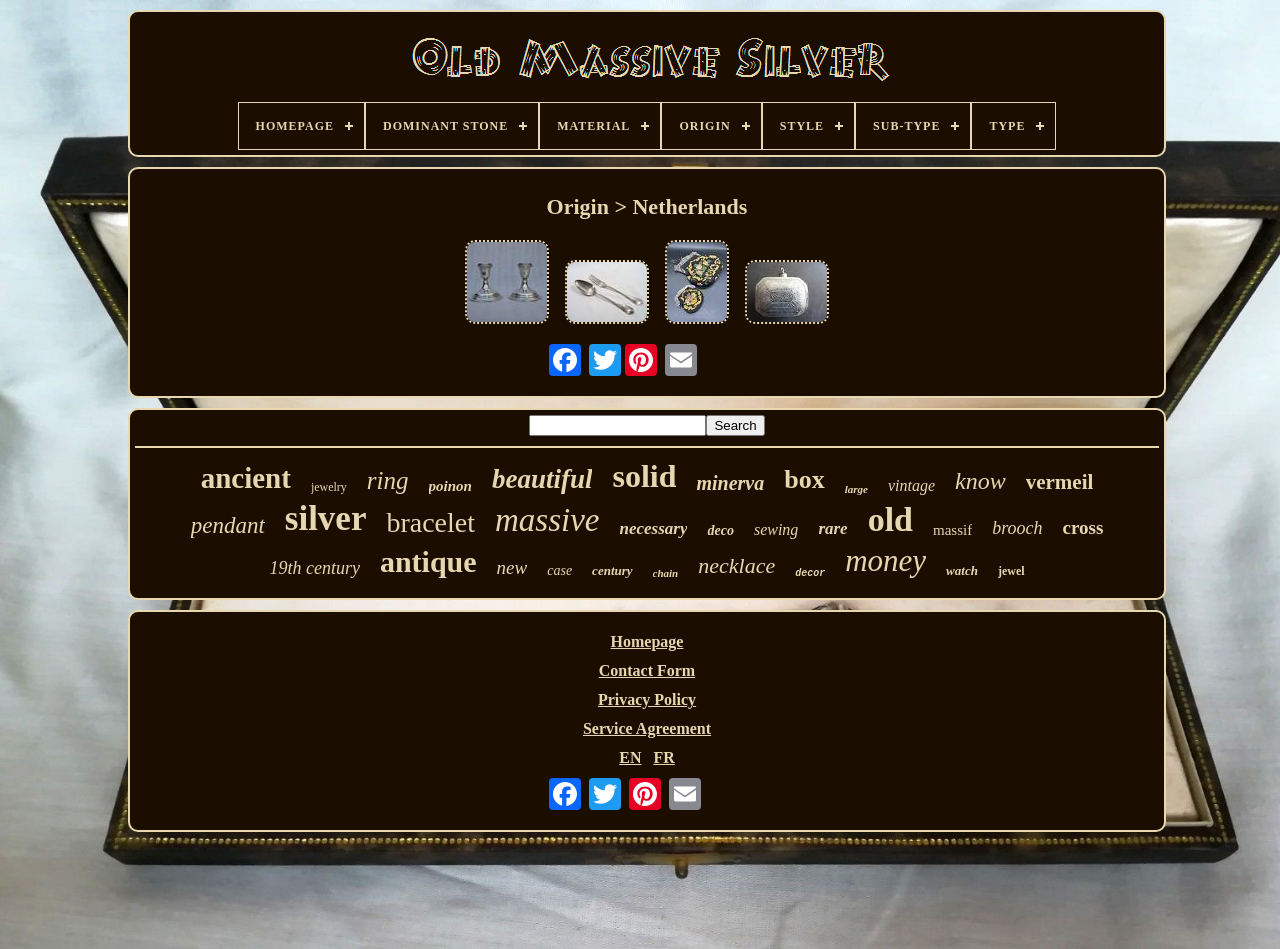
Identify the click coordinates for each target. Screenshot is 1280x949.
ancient (246, 478)
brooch (1017, 528)
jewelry (329, 487)
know (980, 481)
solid (644, 476)
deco (720, 530)
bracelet (430, 522)
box (804, 479)
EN (630, 757)
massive (547, 520)
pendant (228, 525)
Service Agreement (647, 728)
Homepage (647, 641)
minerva (730, 483)
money (885, 560)
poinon (450, 486)
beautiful (542, 479)
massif (952, 530)
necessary (654, 528)
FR (663, 757)
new (512, 567)
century (612, 570)
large (856, 489)
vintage (911, 485)
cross (1083, 527)
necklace (736, 565)
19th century (314, 568)
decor (810, 573)
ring (388, 480)
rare (832, 528)
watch (962, 570)
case (559, 570)
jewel (1011, 571)
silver (326, 518)
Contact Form (647, 670)
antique (428, 561)
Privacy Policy (647, 699)
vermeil (1060, 482)
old (890, 519)
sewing (776, 529)
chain (666, 573)
